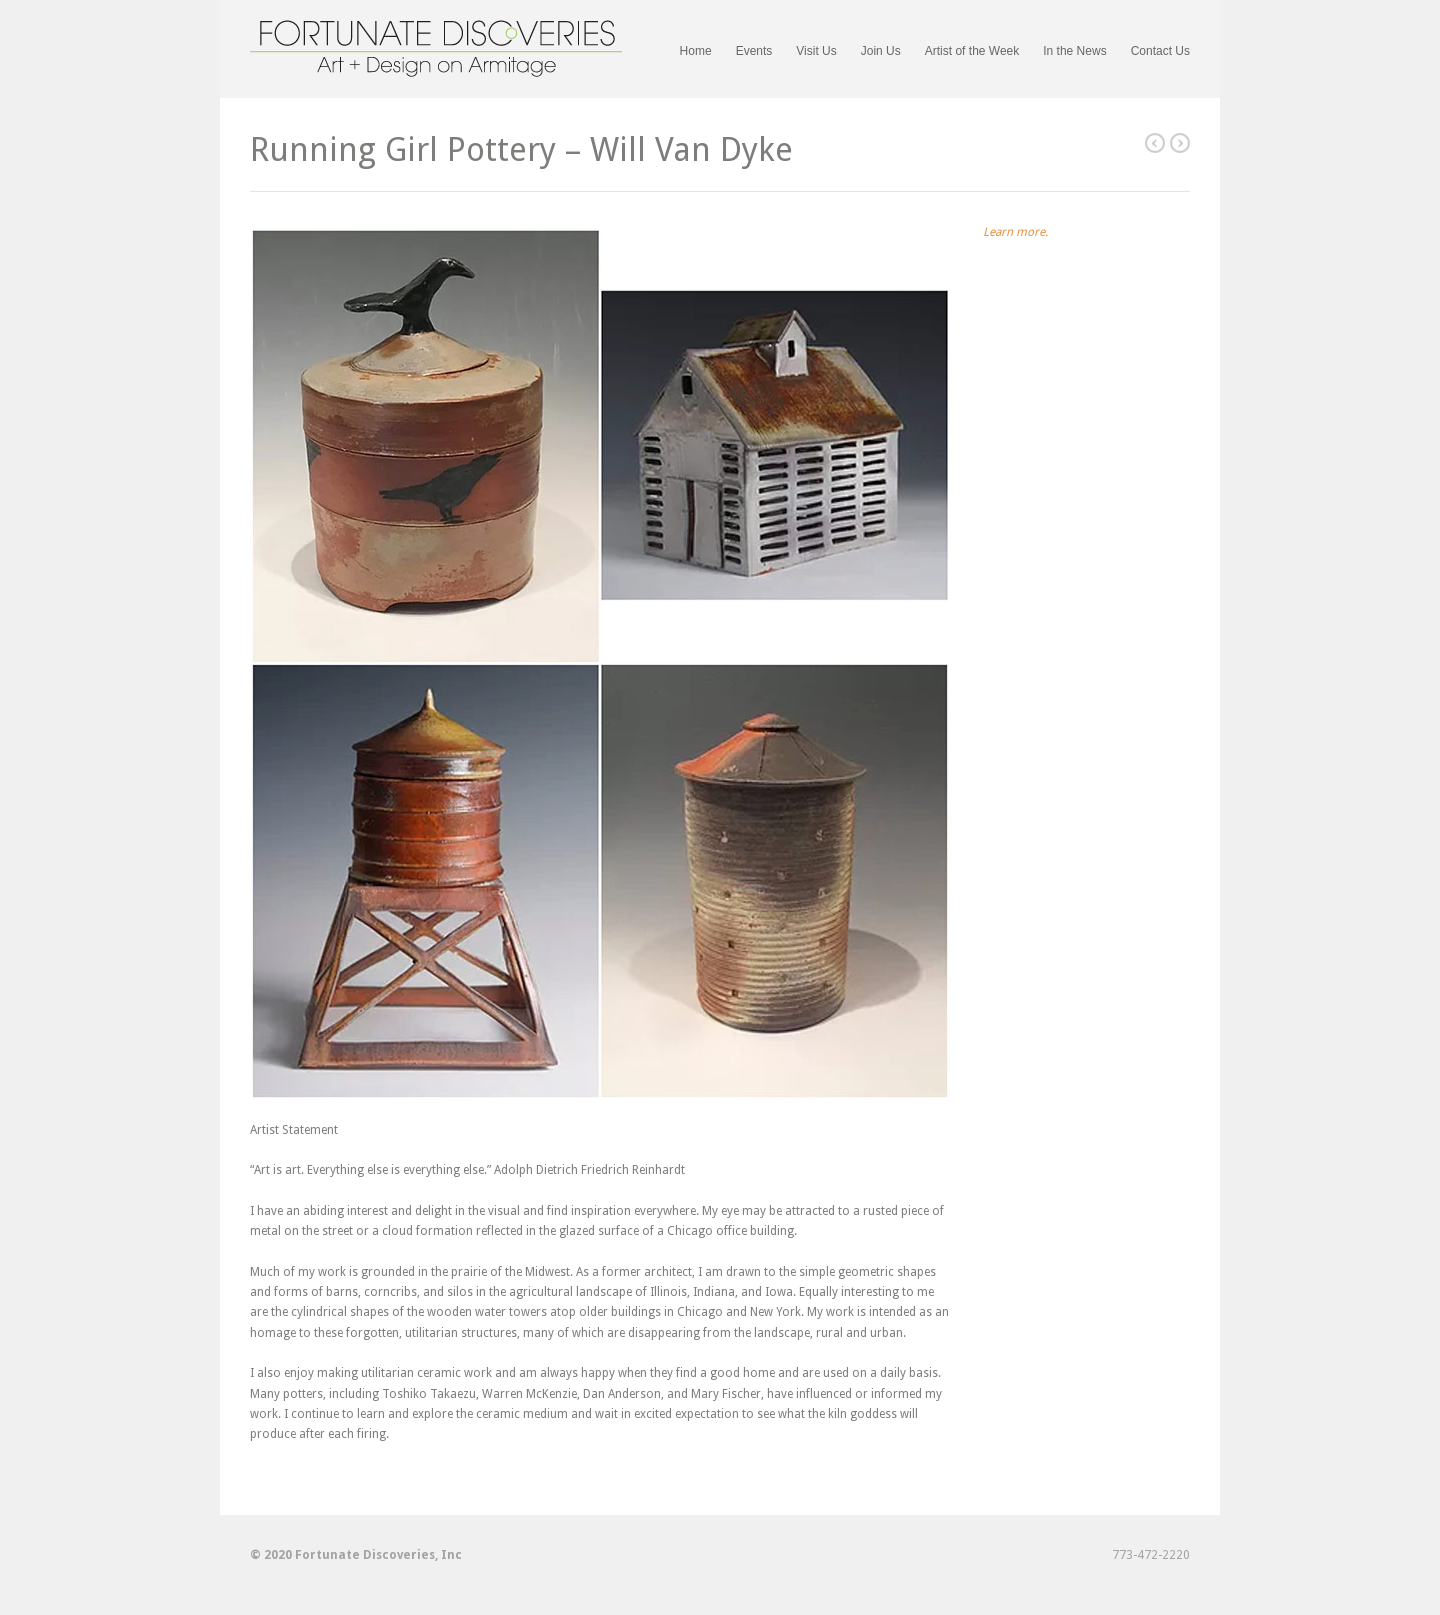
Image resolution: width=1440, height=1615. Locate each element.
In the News (1074, 51)
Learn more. (1015, 232)
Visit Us (816, 51)
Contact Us (1160, 51)
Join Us (881, 51)
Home (696, 51)
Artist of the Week (972, 51)
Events (754, 51)
